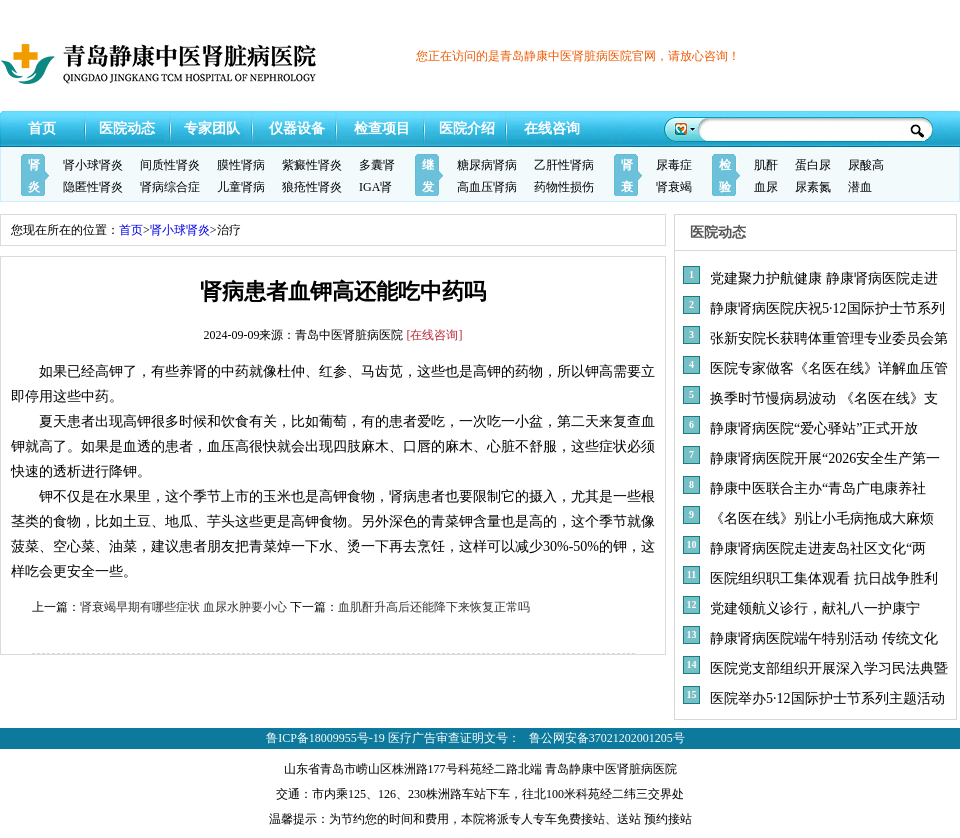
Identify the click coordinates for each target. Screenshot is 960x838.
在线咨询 (552, 128)
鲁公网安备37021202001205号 (607, 738)
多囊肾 (377, 165)
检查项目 (382, 128)
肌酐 (766, 165)
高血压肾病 (487, 187)
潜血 (860, 187)
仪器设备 (297, 128)
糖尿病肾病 (487, 165)
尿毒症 (674, 165)
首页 (42, 128)
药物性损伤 (564, 187)
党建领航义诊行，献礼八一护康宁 (815, 608)
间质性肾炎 (170, 165)
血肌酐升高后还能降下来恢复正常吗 (434, 607)
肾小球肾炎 (93, 165)
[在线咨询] (435, 335)
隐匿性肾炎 (93, 187)
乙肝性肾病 (564, 165)
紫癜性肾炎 (312, 165)
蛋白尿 (813, 165)
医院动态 (127, 128)
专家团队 (212, 128)
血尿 (766, 187)
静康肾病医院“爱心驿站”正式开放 (814, 428)
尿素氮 (813, 187)
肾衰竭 (674, 187)
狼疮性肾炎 (312, 187)
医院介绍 (467, 128)
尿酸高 (866, 165)
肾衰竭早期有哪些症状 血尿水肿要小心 (183, 607)
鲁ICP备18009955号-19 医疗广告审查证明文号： (393, 738)
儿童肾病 (241, 187)
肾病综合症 (170, 187)
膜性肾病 (241, 165)
